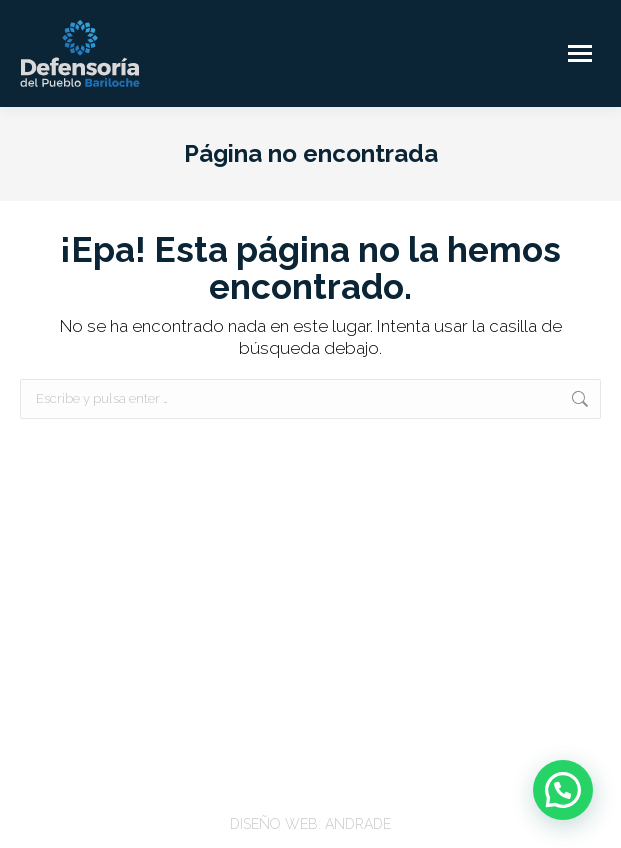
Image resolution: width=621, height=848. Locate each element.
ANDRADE (358, 824)
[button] (563, 790)
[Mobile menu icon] (580, 53)
